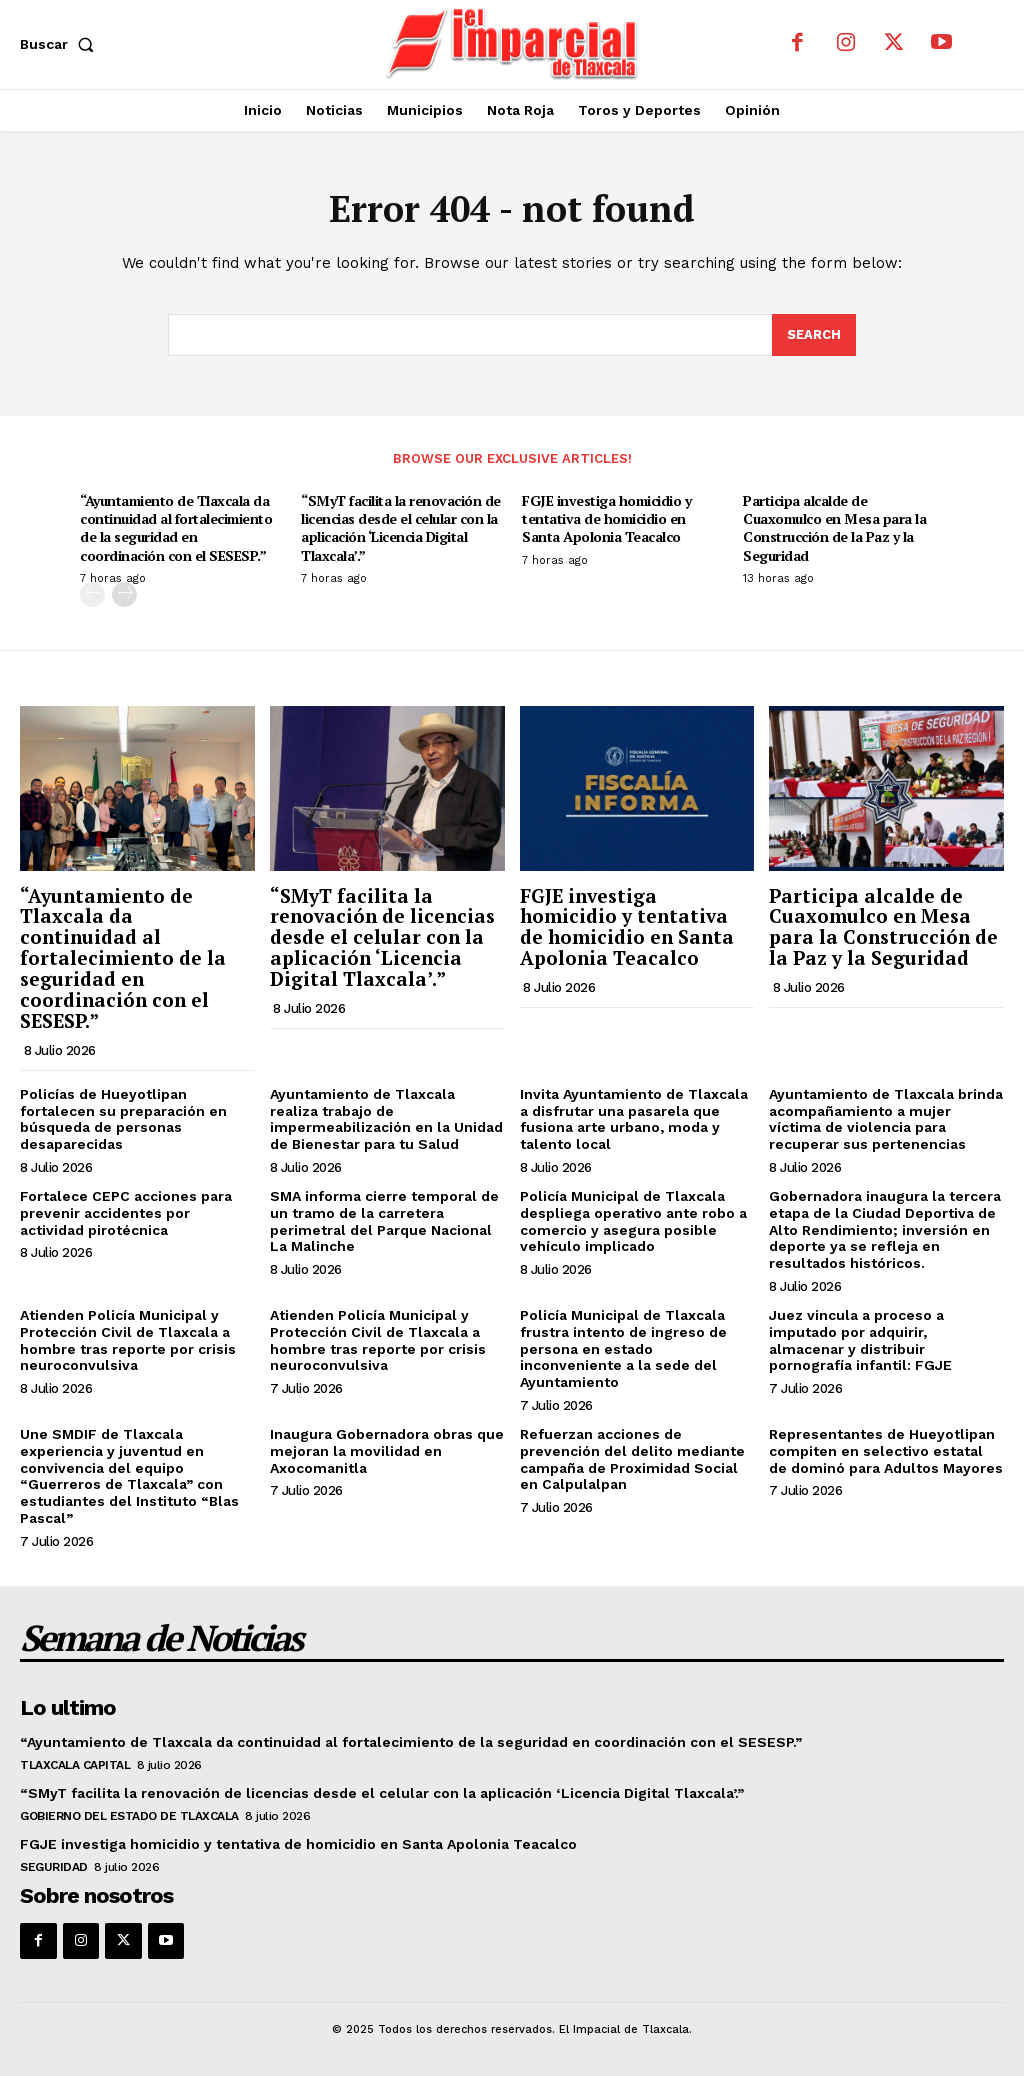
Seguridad (54, 1867)
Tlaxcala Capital (75, 1765)
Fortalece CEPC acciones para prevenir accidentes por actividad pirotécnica (126, 1213)
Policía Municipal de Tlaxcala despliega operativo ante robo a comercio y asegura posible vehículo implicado (633, 1221)
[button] (61, 44)
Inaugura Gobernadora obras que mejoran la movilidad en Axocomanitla (387, 1451)
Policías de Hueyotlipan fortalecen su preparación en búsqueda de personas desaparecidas (123, 1119)
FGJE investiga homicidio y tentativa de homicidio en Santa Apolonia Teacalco (606, 518)
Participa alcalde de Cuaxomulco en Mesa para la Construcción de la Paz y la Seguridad (834, 528)
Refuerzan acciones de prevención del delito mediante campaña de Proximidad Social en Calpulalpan (632, 1459)
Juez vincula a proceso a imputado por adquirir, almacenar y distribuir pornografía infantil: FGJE (860, 1340)
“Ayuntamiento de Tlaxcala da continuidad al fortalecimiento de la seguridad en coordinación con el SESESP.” (176, 528)
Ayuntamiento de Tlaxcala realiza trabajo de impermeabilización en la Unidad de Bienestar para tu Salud (386, 1119)
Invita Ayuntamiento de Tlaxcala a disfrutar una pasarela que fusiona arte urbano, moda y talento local (634, 1119)
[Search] (814, 335)
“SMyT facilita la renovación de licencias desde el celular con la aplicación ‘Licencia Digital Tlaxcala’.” (401, 528)
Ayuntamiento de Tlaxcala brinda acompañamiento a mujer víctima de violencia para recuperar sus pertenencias (886, 1119)
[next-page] (124, 593)
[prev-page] (92, 593)
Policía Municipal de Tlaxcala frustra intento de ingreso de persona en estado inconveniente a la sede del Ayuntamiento (623, 1348)
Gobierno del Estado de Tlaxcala (129, 1816)
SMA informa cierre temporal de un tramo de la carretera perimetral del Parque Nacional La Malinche (384, 1221)
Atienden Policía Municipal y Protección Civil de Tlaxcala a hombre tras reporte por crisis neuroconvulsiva (128, 1340)
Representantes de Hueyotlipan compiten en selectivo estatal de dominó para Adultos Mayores (886, 1451)
